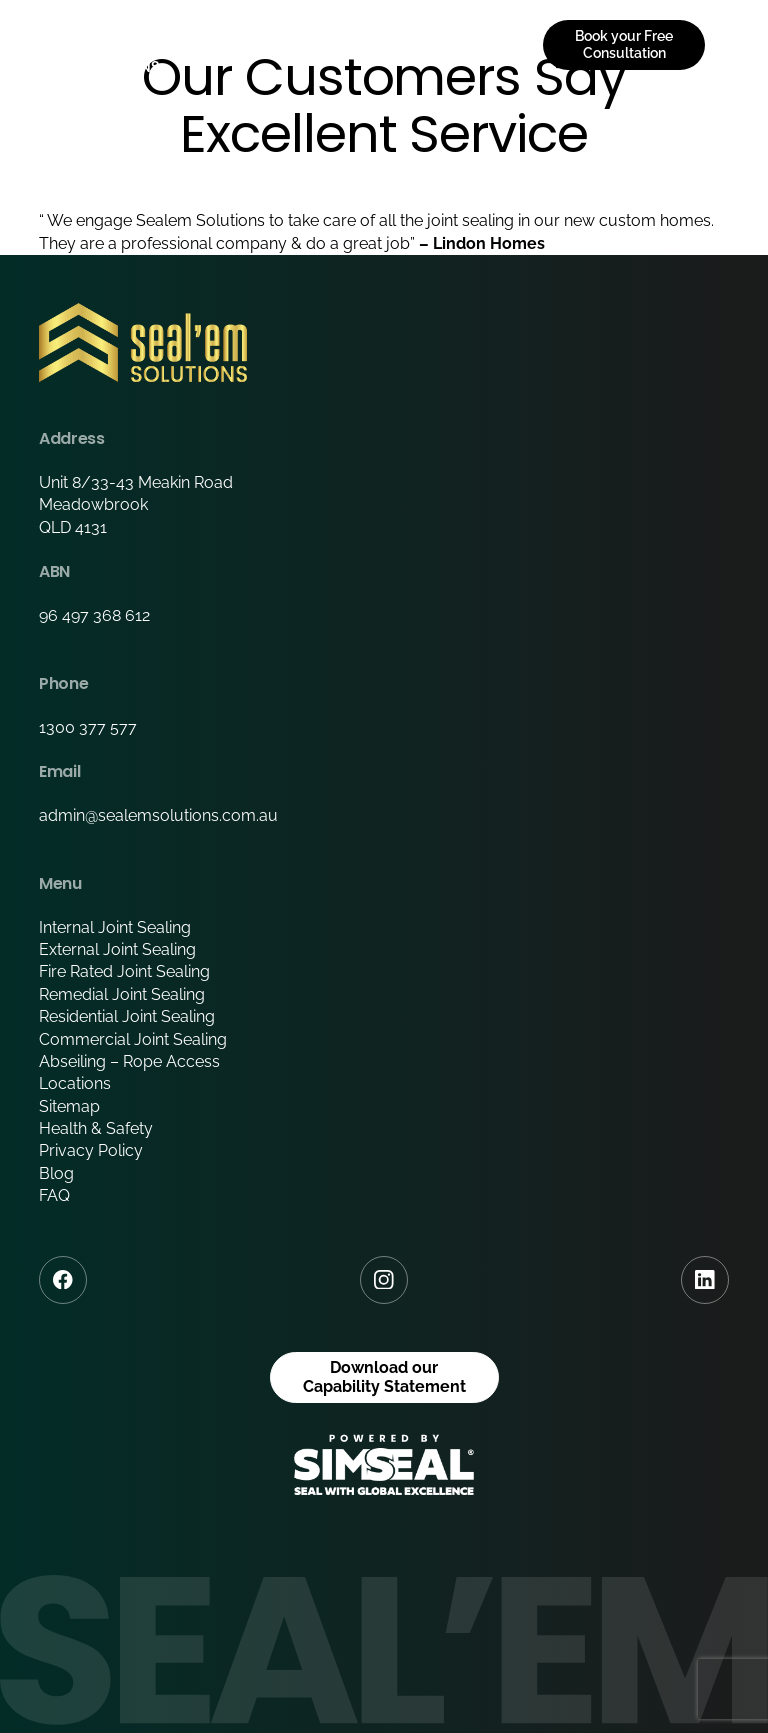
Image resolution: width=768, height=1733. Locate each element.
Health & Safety (96, 1128)
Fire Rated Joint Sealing (124, 971)
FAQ (54, 1195)
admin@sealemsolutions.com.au (158, 815)
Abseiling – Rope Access (129, 1061)
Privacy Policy (91, 1150)
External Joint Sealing (117, 949)
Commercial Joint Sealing (133, 1039)
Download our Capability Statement (384, 1377)
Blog (56, 1173)
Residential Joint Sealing (127, 1016)
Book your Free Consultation (624, 44)
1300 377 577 (88, 727)
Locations (75, 1083)
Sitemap (69, 1106)
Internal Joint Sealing (115, 927)
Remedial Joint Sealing (122, 994)
